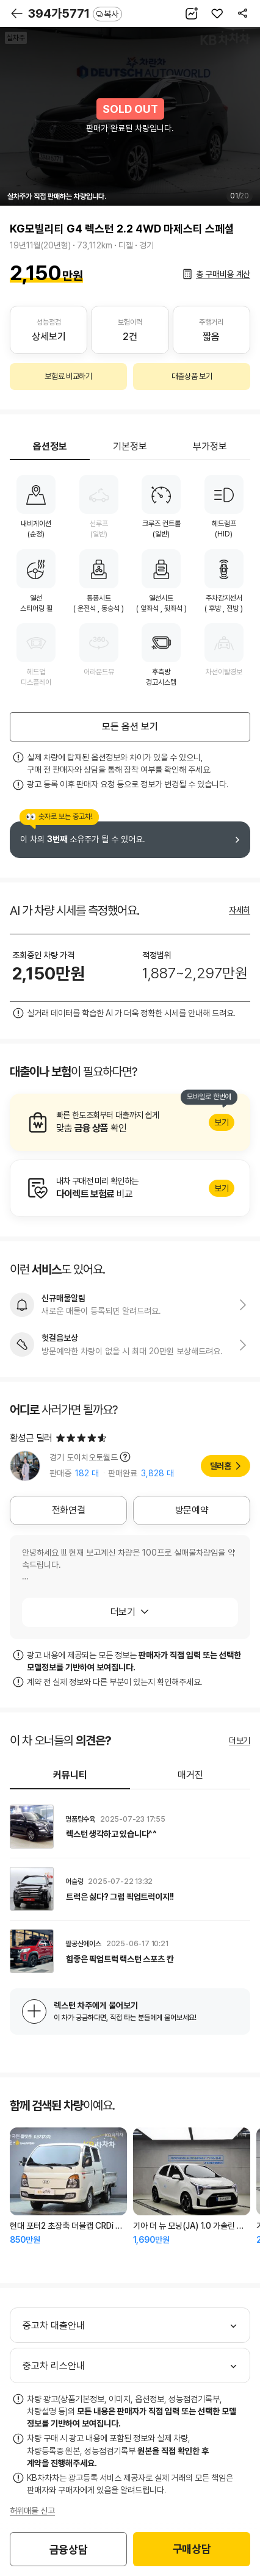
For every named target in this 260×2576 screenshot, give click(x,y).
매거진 (190, 1775)
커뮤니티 (70, 1775)
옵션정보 (50, 446)
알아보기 (130, 1122)
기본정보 (130, 446)
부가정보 (210, 446)
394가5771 (75, 13)
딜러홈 (220, 1466)
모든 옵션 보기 (130, 726)
